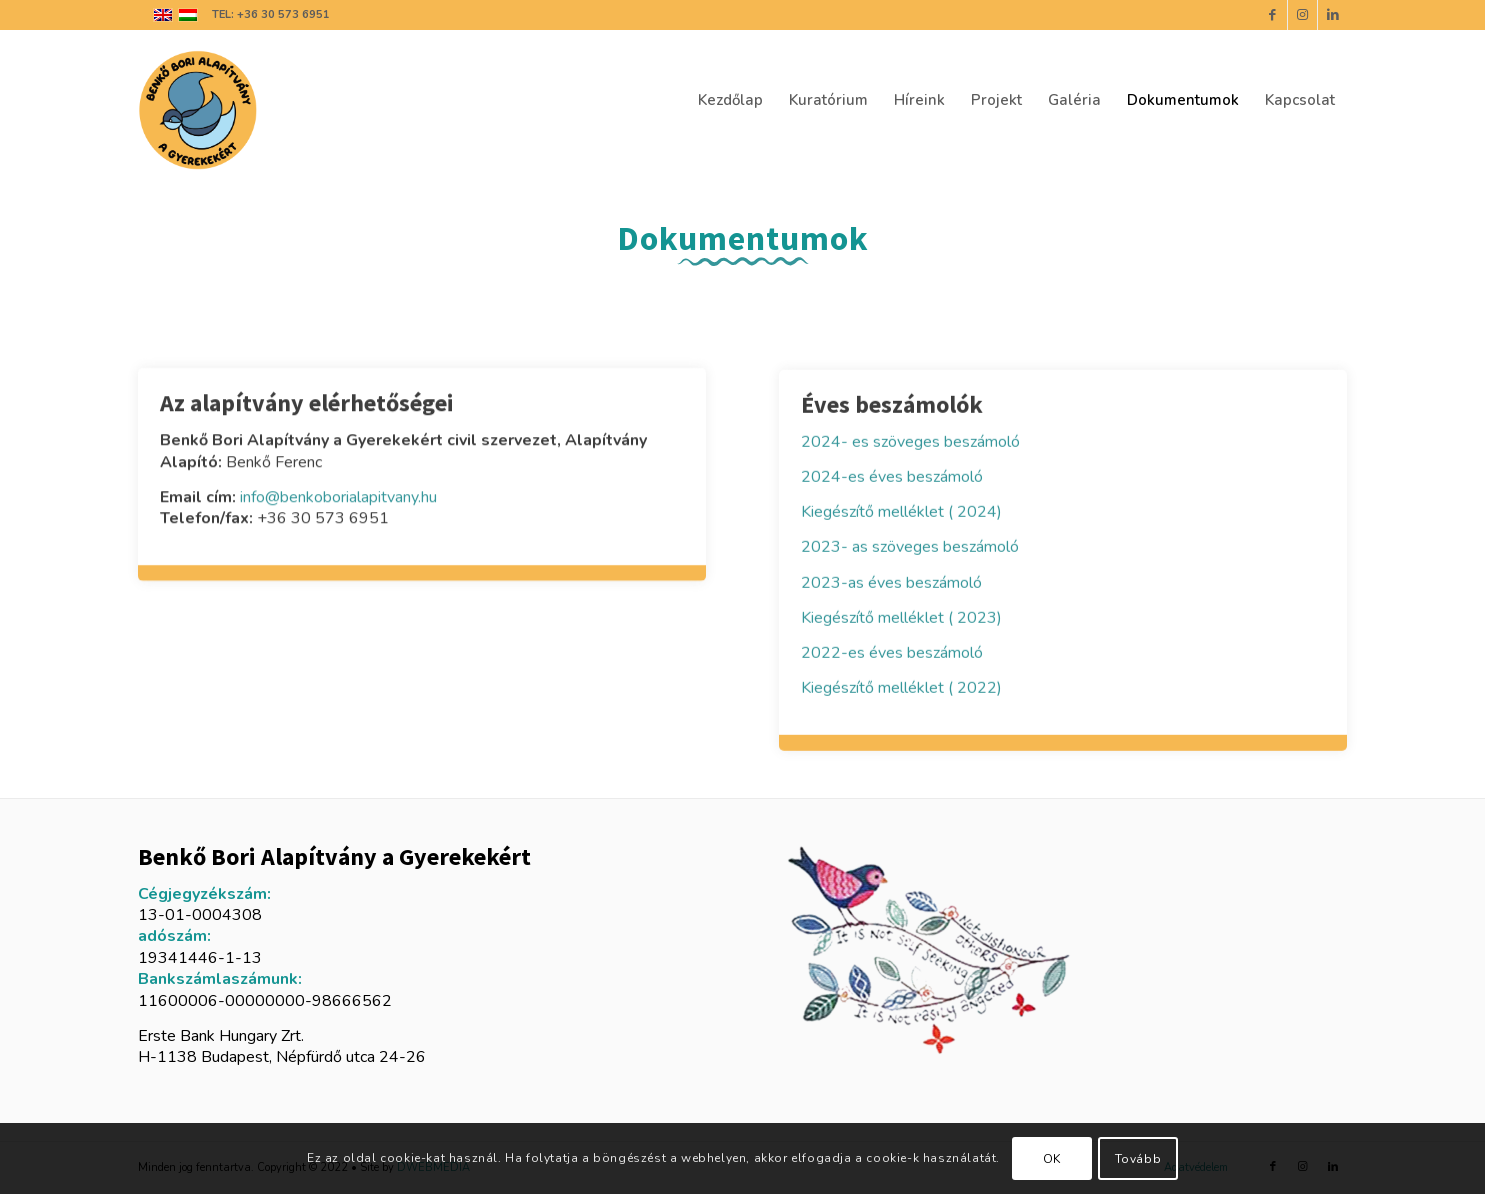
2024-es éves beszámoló (892, 478)
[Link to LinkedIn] (1333, 15)
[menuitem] (730, 100)
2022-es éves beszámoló (892, 653)
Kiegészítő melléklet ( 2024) (903, 513)
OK (1052, 1159)
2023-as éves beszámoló (891, 583)
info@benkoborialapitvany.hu (338, 498)
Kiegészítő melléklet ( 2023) (903, 618)
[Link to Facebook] (1272, 15)
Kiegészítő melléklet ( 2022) (903, 688)
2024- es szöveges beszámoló (910, 443)
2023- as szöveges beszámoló (910, 548)
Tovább (1138, 1159)
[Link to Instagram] (1302, 15)
